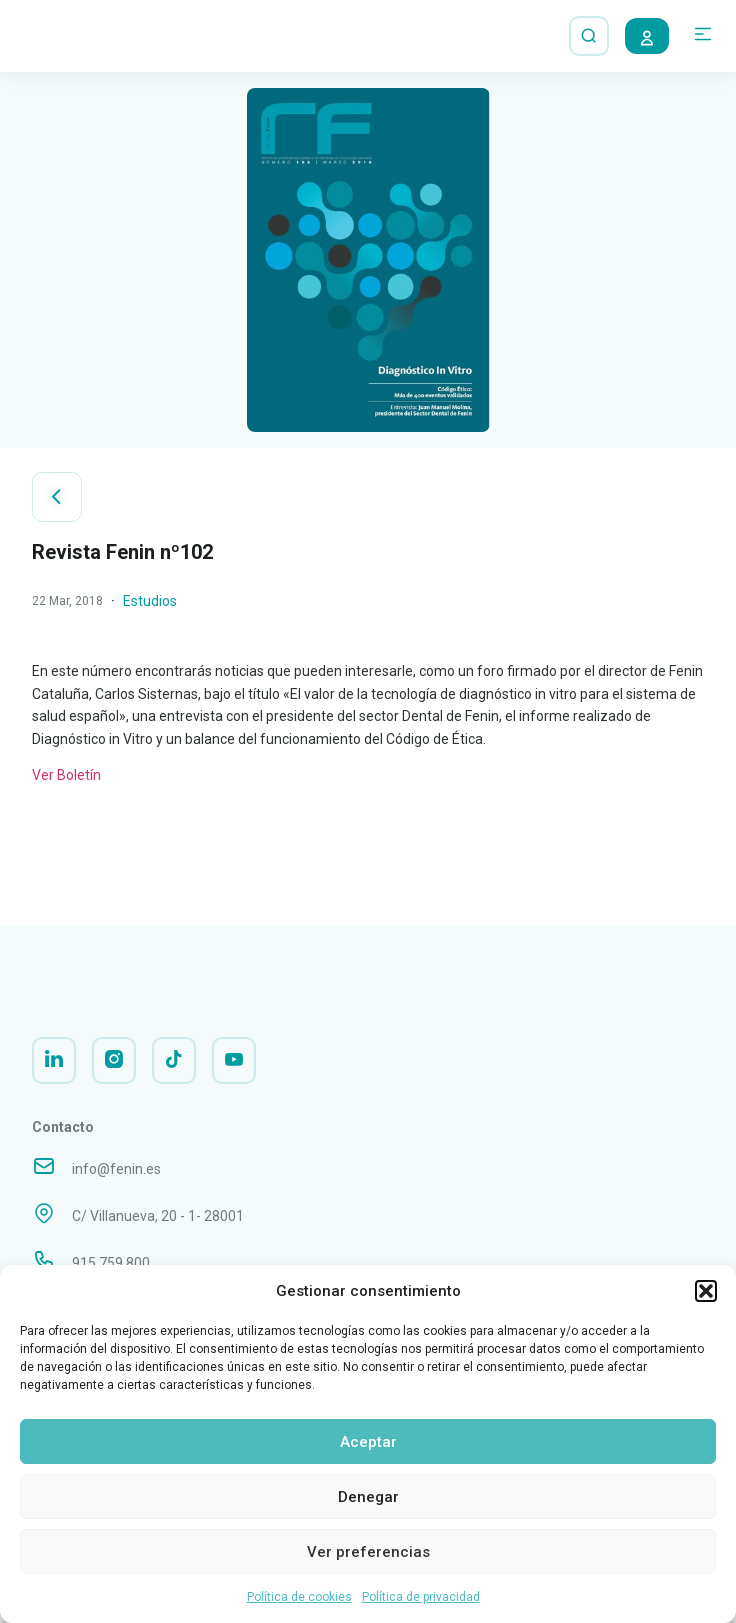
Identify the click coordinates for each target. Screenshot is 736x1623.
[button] (706, 1291)
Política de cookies (299, 1597)
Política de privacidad (421, 1597)
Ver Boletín (66, 775)
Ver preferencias (368, 1552)
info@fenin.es (116, 1184)
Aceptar (368, 1442)
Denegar (368, 1497)
